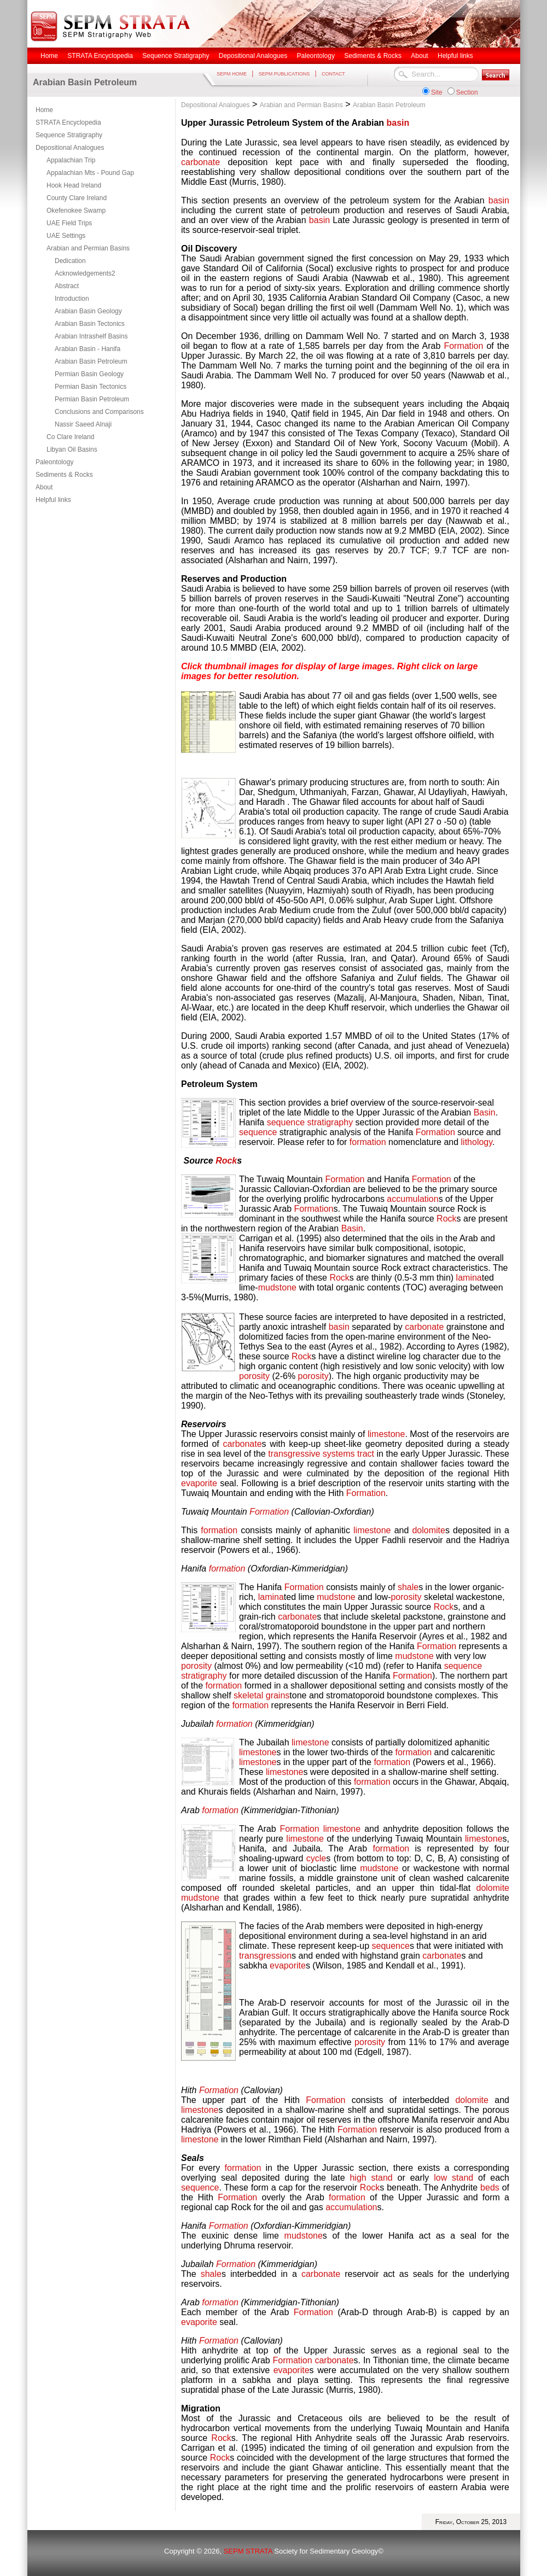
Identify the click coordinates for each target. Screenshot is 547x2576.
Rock (226, 1160)
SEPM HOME (232, 74)
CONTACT (333, 74)
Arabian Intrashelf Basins (91, 336)
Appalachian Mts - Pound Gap (90, 173)
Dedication (70, 261)
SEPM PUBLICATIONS (284, 74)
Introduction (72, 298)
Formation (463, 346)
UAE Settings (65, 236)
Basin (485, 1112)
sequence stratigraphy (310, 1122)
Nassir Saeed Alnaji (83, 424)
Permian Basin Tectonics (90, 386)
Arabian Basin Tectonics (90, 324)
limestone (386, 1434)
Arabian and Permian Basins (88, 248)
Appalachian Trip (70, 160)
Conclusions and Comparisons (99, 412)
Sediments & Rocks (64, 474)
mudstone (277, 1287)
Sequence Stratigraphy (69, 135)
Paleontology (54, 462)
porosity (254, 1376)
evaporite (199, 1483)
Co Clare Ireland (70, 437)
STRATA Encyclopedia (68, 122)
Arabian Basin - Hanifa (87, 349)
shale (408, 1587)
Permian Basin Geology (89, 374)
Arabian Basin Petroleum (91, 361)
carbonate (200, 162)
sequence (258, 1132)
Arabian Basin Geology (88, 311)
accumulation (412, 1199)
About (44, 487)
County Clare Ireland (76, 198)
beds (491, 2187)
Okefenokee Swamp (76, 210)
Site (437, 92)
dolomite (428, 1530)
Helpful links (53, 500)
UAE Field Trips (69, 223)
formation (368, 1142)
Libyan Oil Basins (71, 449)
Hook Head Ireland (73, 185)
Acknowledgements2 (85, 273)
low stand (453, 2177)
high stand (371, 2177)
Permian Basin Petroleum (92, 399)
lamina (469, 1277)
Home (44, 110)
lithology (477, 1142)
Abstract (67, 286)
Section (467, 92)
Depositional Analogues (70, 147)
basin (398, 122)
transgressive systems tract (321, 1453)
